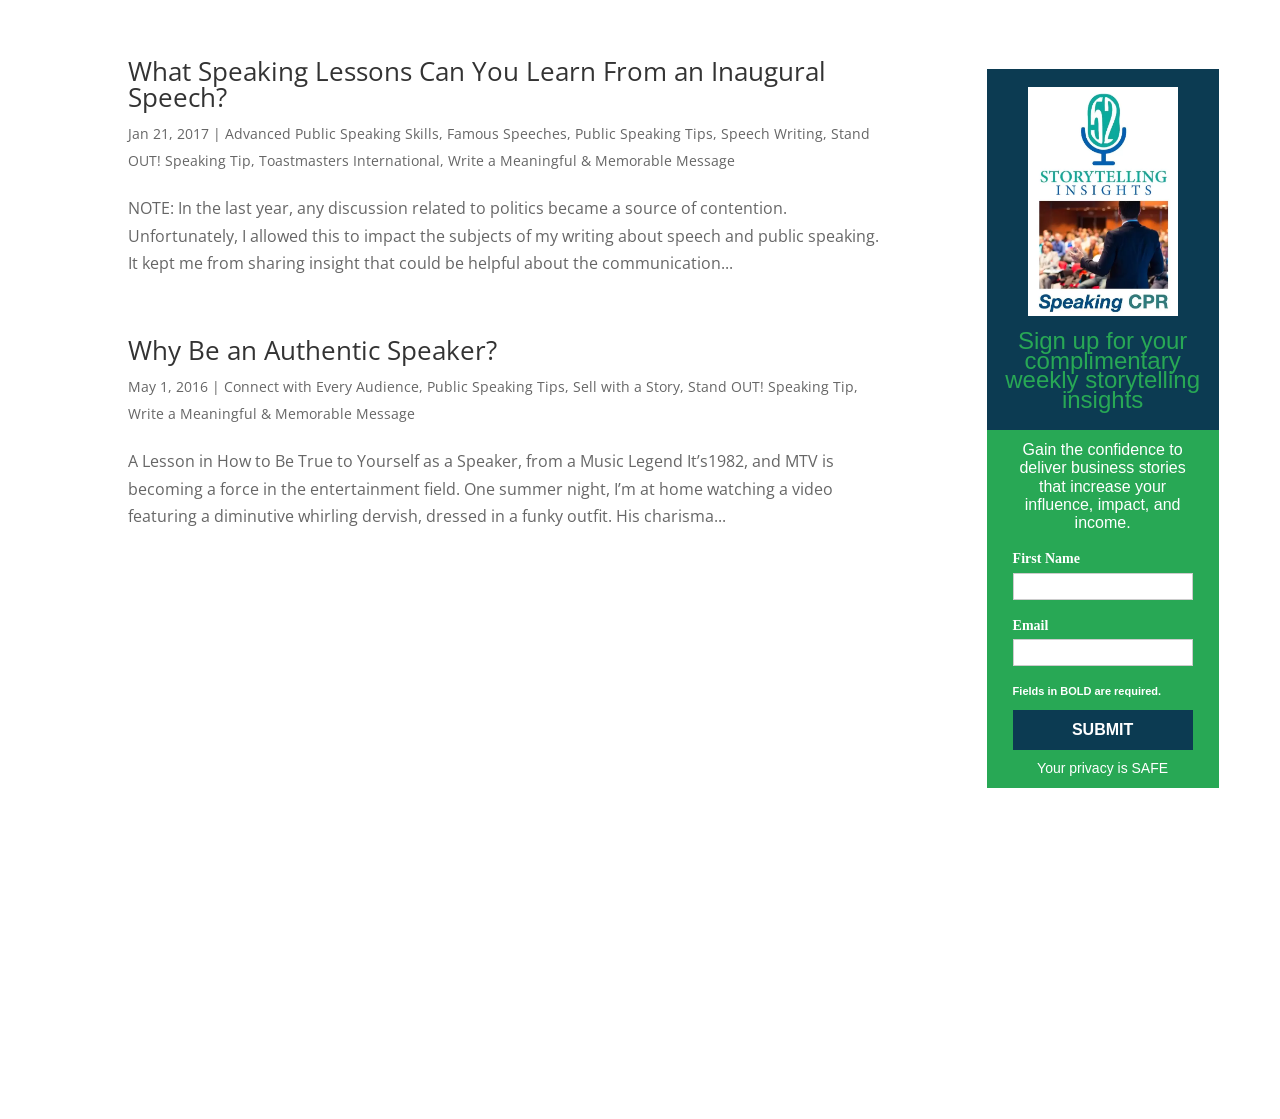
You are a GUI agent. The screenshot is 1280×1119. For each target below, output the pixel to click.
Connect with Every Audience (321, 386)
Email (1031, 625)
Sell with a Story (626, 386)
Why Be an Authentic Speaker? (312, 350)
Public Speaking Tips (644, 133)
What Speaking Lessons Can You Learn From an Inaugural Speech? (477, 84)
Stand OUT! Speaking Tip (771, 386)
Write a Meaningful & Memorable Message (591, 160)
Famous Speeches (507, 133)
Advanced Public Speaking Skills (332, 133)
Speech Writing (772, 133)
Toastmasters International (349, 160)
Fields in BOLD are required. (1087, 691)
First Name (1046, 558)
